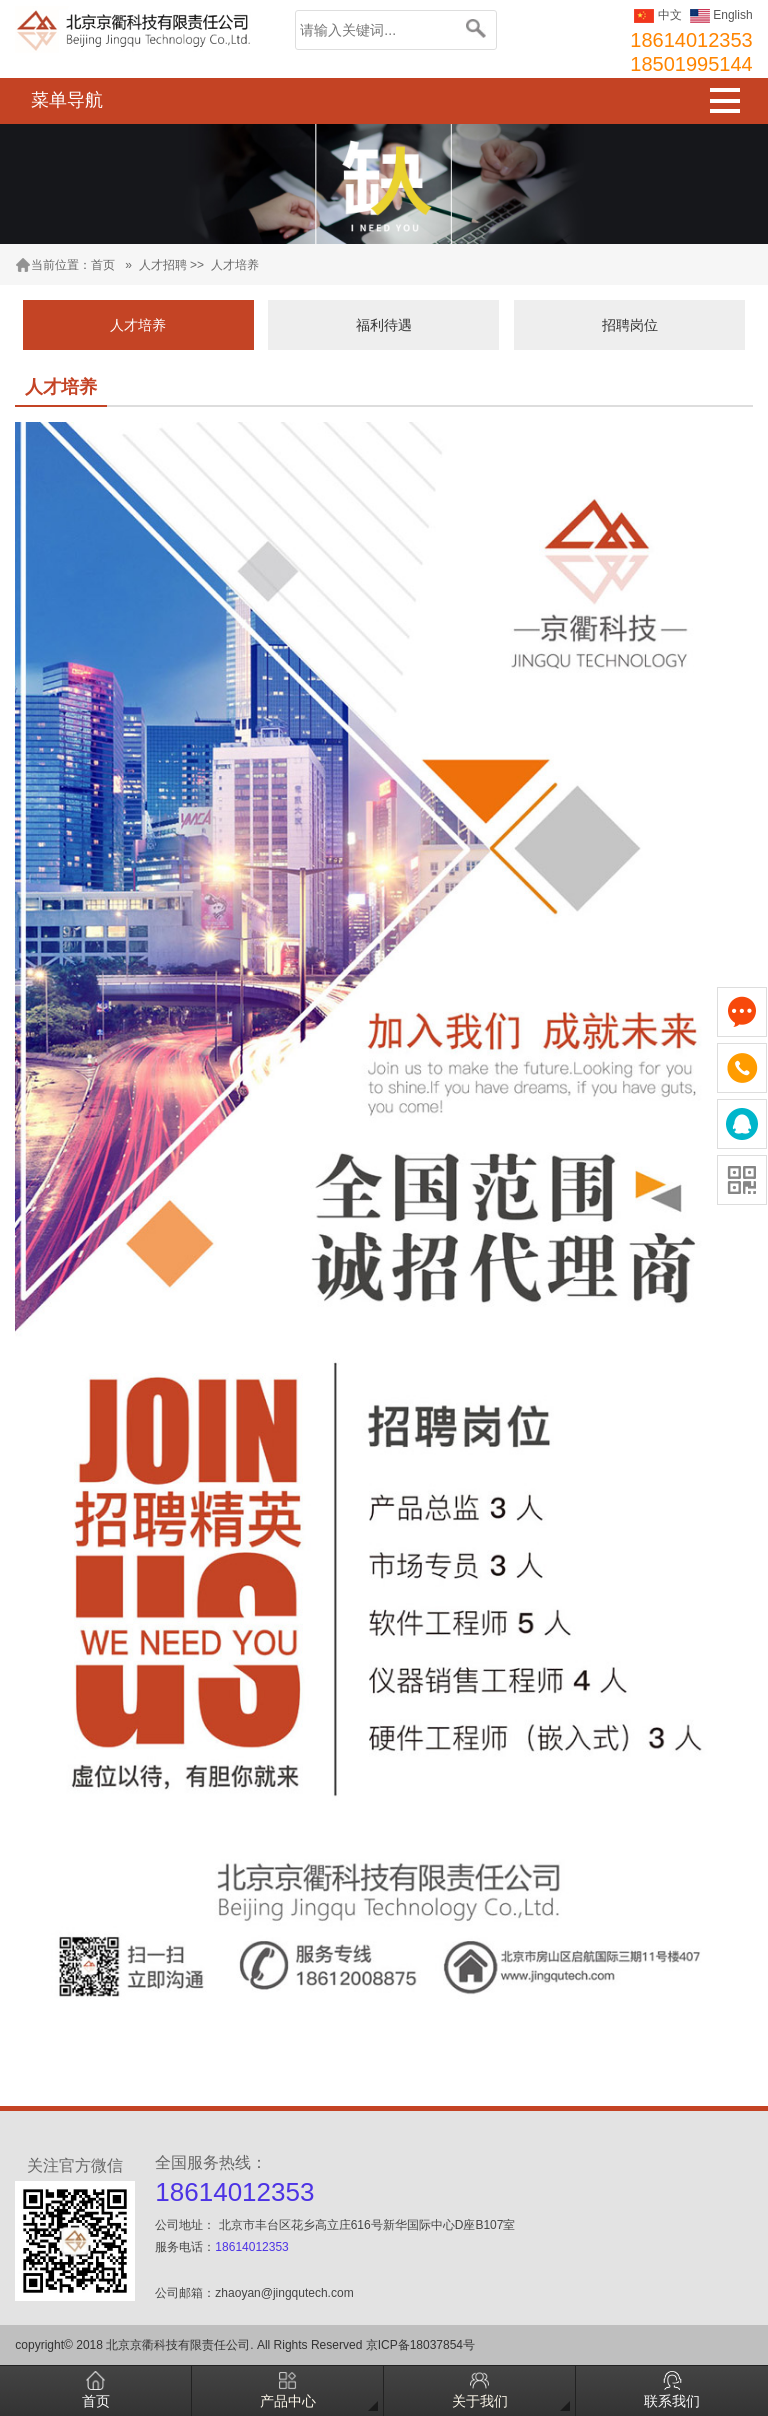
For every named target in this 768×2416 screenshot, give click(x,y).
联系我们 (672, 2390)
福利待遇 (384, 325)
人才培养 (235, 265)
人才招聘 (163, 265)
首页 (103, 265)
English (721, 15)
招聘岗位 (630, 325)
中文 (657, 15)
